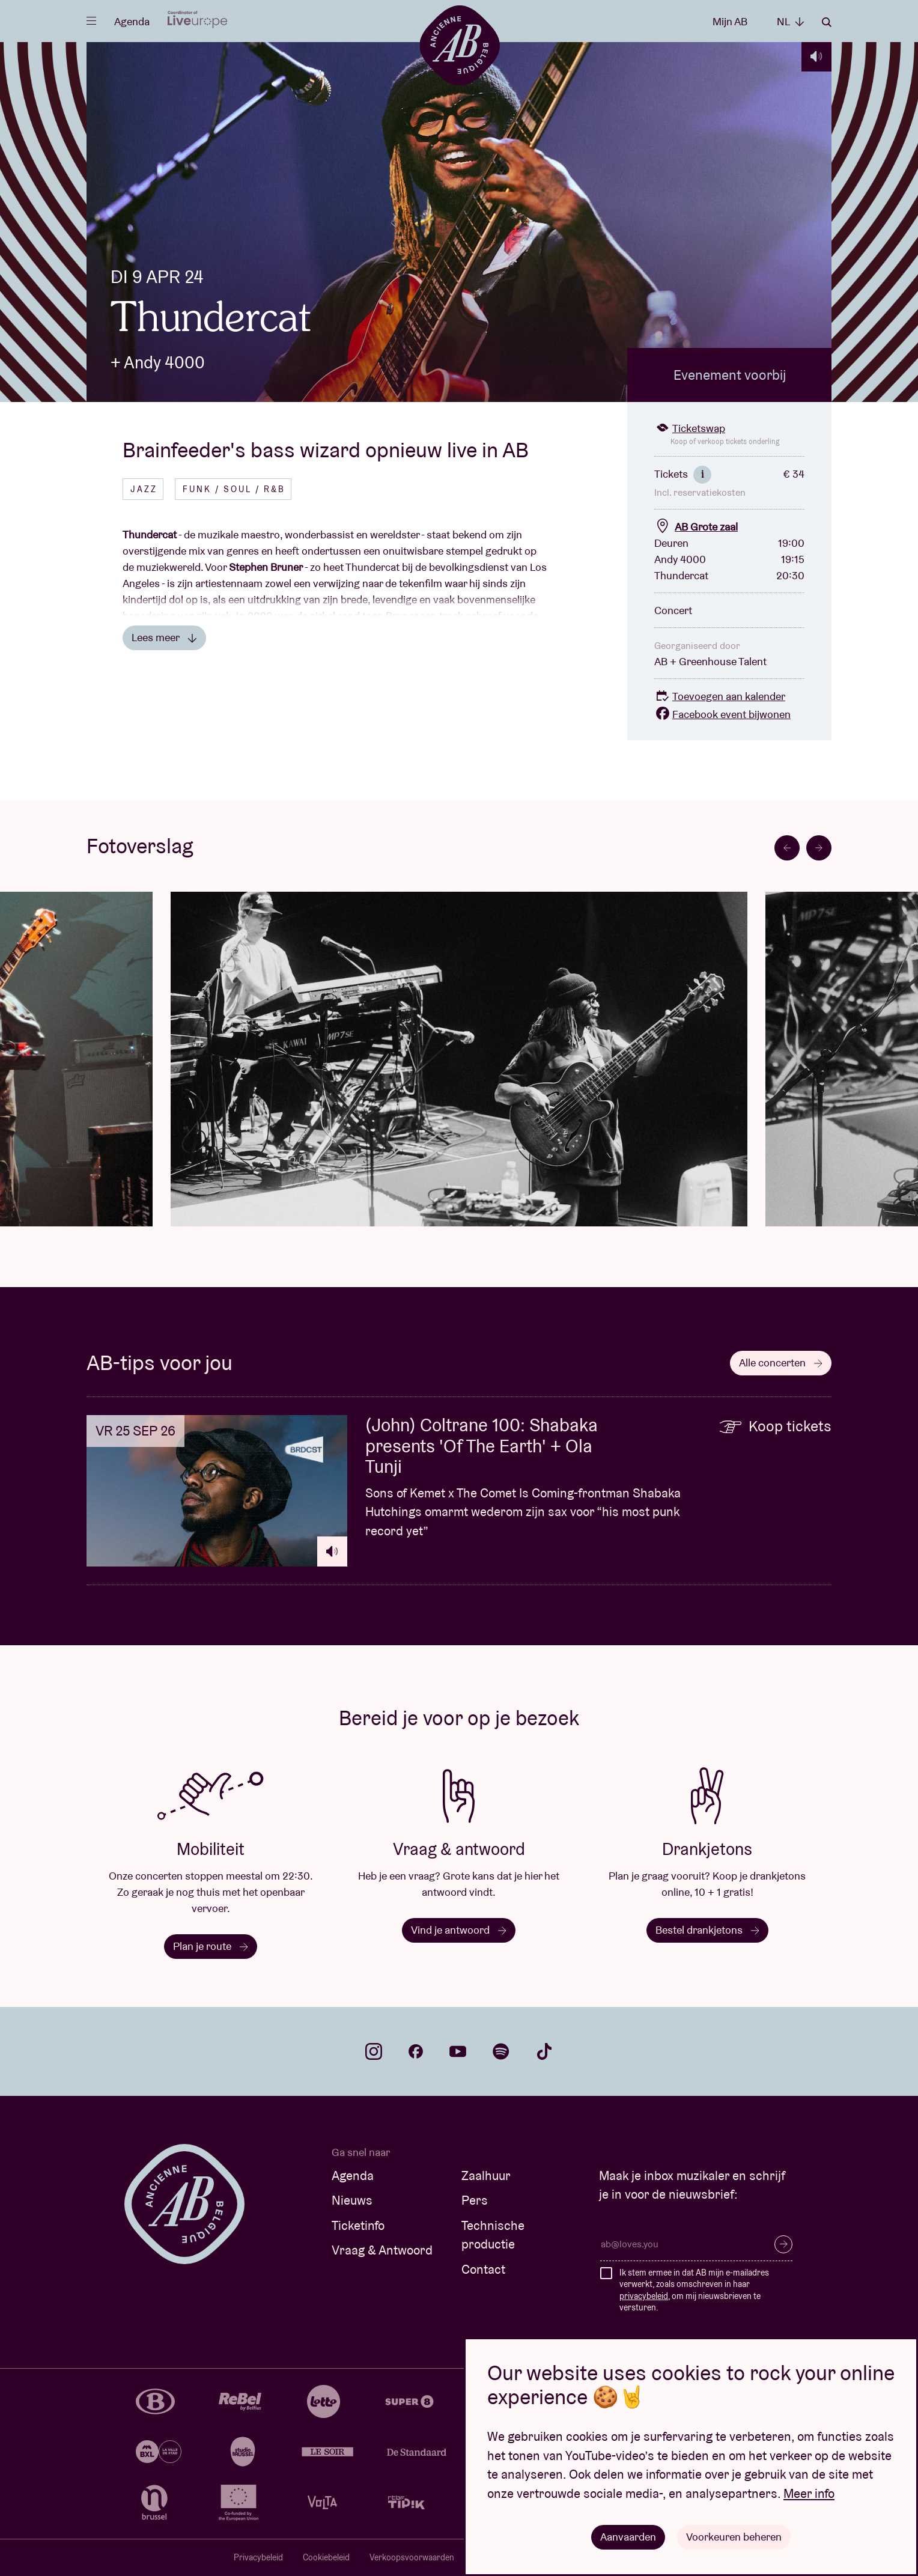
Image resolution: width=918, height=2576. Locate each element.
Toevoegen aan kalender (719, 696)
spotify (501, 2051)
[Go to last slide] (787, 847)
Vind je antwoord (458, 1930)
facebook (416, 2051)
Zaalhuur (486, 2175)
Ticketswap (689, 428)
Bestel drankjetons (707, 1930)
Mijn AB (730, 21)
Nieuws (352, 2200)
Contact (483, 2269)
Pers (474, 2200)
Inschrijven (783, 2244)
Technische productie (492, 2235)
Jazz (143, 489)
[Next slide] (818, 847)
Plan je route (210, 1946)
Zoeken (826, 22)
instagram (373, 2051)
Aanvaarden (628, 2537)
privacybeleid (643, 2296)
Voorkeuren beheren (734, 2537)
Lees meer (164, 637)
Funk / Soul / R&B (234, 489)
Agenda (132, 21)
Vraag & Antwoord (382, 2250)
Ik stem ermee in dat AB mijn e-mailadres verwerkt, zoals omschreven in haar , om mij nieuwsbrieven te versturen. (694, 2290)
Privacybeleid (258, 2557)
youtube (457, 2051)
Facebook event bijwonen (722, 714)
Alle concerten (780, 1362)
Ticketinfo (358, 2225)
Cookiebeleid (326, 2557)
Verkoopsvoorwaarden (411, 2557)
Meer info (808, 2493)
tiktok (544, 2051)
